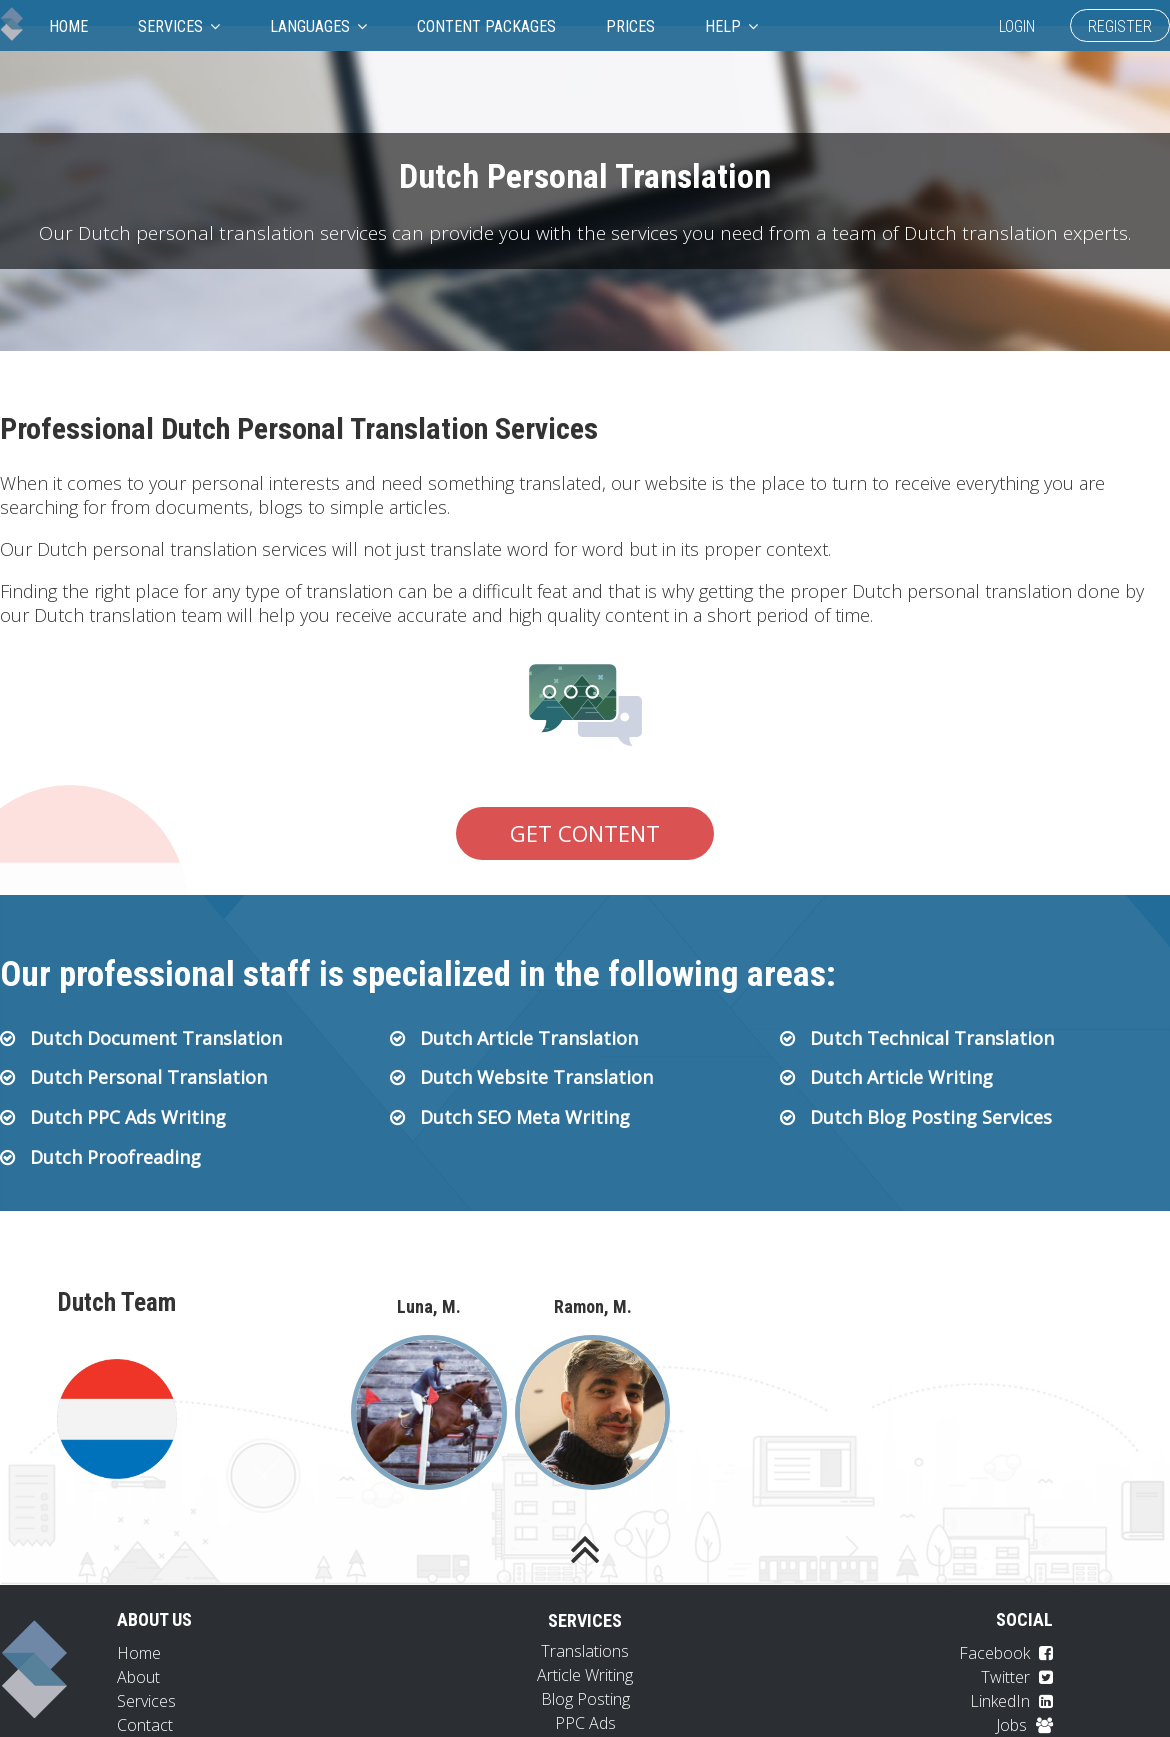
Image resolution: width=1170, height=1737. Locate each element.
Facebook (1006, 1653)
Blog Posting (585, 1699)
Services (179, 26)
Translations (585, 1651)
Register (1120, 26)
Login (1017, 26)
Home (68, 26)
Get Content (585, 833)
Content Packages (486, 26)
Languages (318, 26)
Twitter (1017, 1677)
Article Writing (585, 1675)
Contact (145, 1725)
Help (731, 26)
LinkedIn (1011, 1701)
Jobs (1024, 1725)
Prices (630, 26)
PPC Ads (585, 1723)
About (138, 1677)
